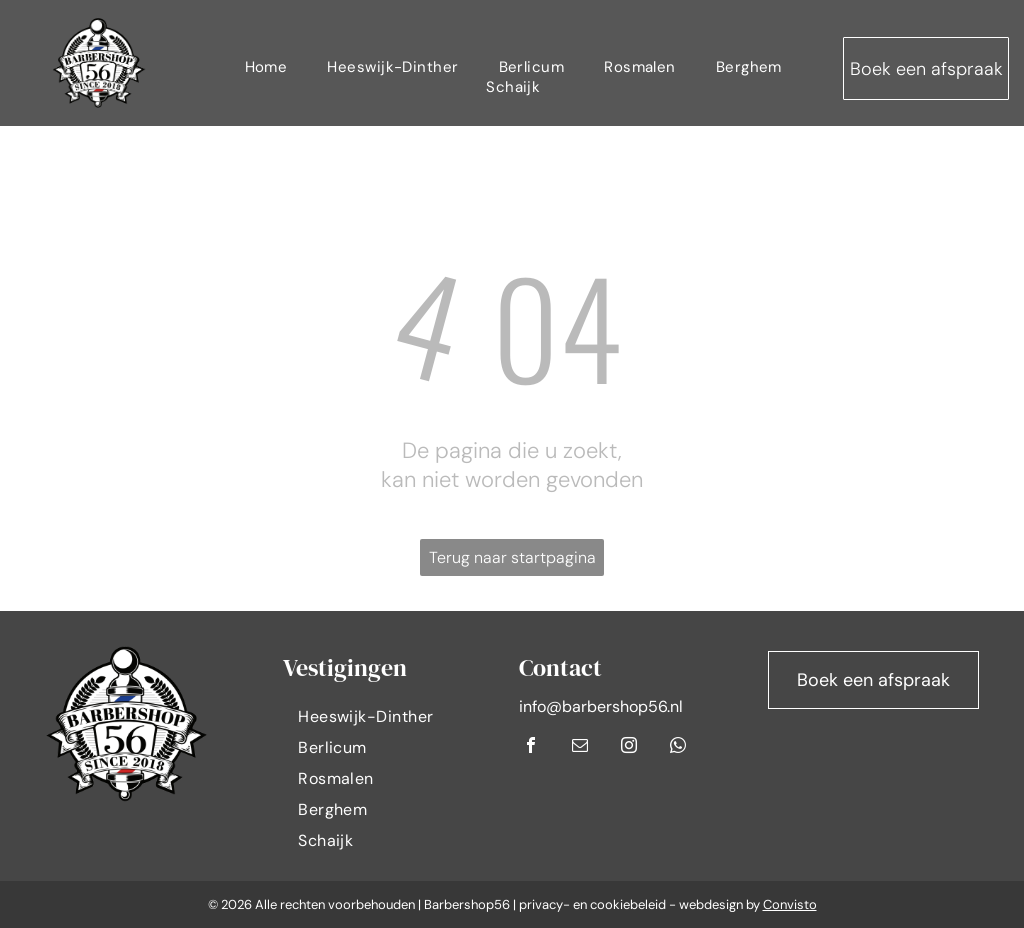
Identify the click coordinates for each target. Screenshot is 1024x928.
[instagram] (629, 747)
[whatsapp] (678, 747)
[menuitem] (266, 67)
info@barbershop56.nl (601, 706)
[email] (580, 747)
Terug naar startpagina (512, 557)
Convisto (790, 904)
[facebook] (531, 747)
